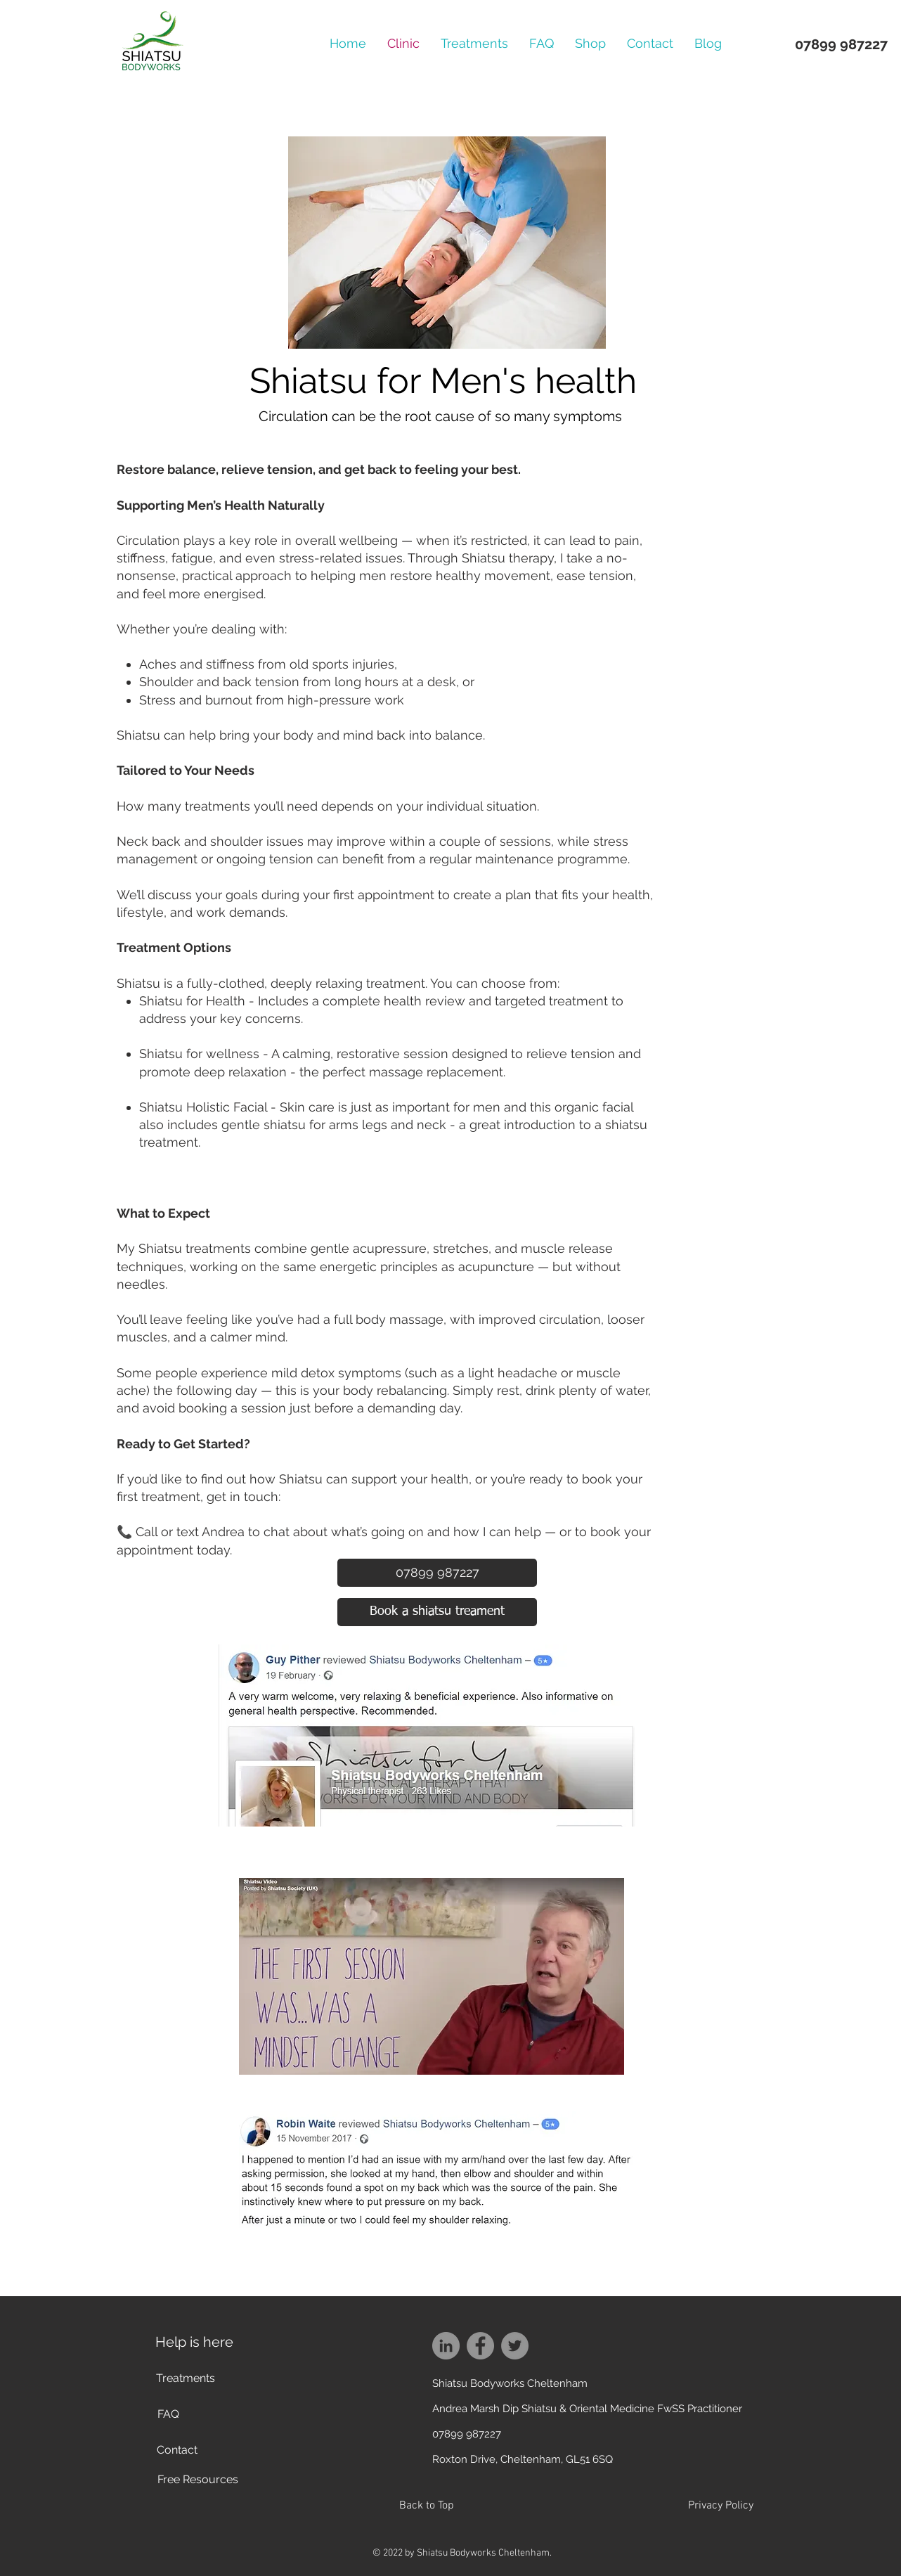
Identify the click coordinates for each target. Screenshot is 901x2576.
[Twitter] (515, 2345)
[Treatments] (185, 2378)
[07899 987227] (437, 1573)
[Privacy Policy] (720, 2506)
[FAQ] (168, 2414)
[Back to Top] (426, 2506)
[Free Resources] (197, 2480)
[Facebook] (480, 2345)
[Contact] (177, 2450)
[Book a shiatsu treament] (437, 1612)
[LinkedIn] (446, 2345)
